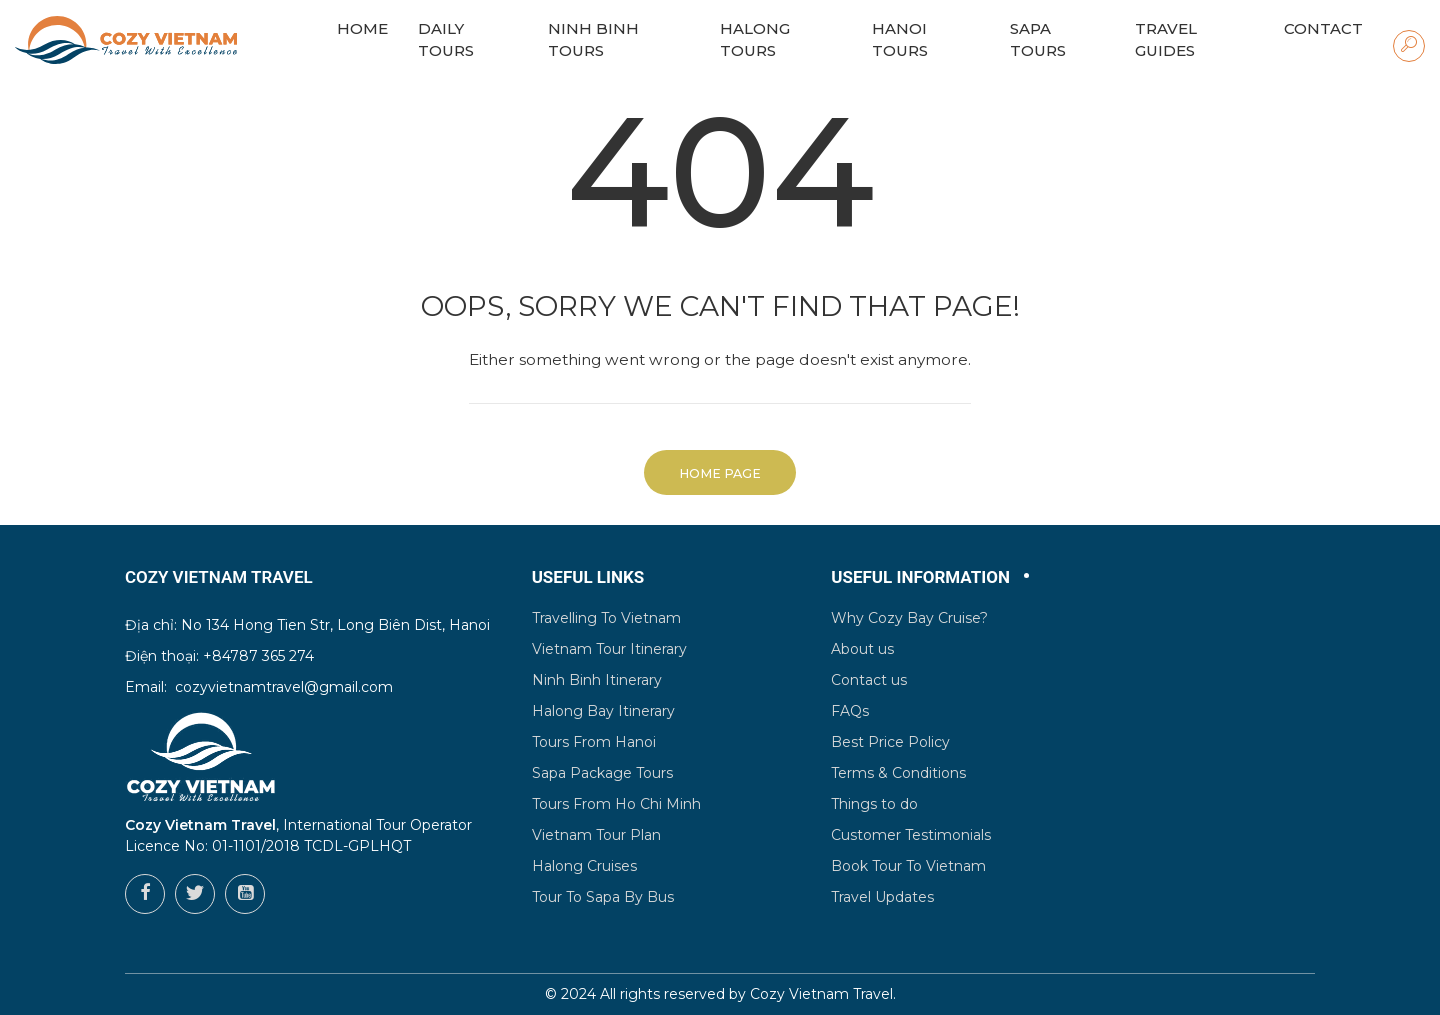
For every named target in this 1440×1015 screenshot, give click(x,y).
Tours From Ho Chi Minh (616, 804)
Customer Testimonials (911, 835)
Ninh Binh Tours (593, 40)
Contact (1323, 28)
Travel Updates (882, 897)
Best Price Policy (890, 742)
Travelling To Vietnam (606, 618)
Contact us (869, 680)
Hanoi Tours (900, 40)
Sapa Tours (1038, 40)
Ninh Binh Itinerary (597, 680)
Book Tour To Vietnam (908, 866)
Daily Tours (446, 40)
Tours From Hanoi (594, 742)
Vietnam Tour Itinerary (609, 649)
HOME (362, 28)
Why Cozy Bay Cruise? (909, 618)
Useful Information (920, 577)
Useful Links (588, 577)
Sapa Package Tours (602, 773)
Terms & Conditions (898, 773)
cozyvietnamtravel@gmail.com (284, 687)
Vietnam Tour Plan (596, 835)
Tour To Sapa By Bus (603, 897)
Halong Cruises (584, 866)
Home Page (720, 473)
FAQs (850, 711)
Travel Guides (1166, 40)
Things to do (874, 804)
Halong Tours (755, 40)
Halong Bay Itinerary (603, 711)
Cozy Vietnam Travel (821, 994)
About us (862, 649)
